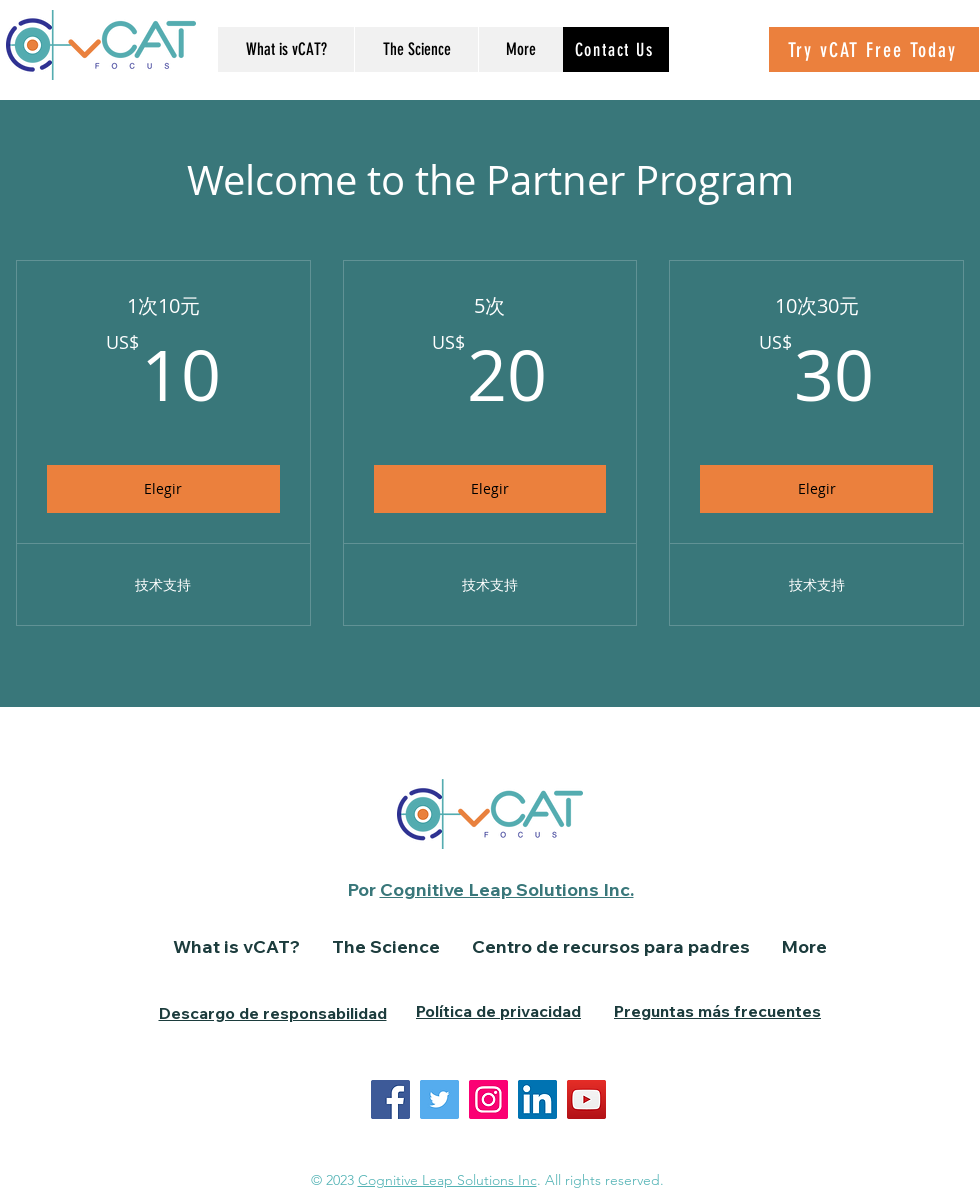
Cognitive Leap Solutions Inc (447, 1180)
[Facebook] (390, 1099)
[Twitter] (439, 1099)
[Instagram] (488, 1099)
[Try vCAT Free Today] (874, 49)
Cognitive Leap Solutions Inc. (507, 889)
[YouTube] (586, 1099)
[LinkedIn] (537, 1099)
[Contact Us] (616, 49)
